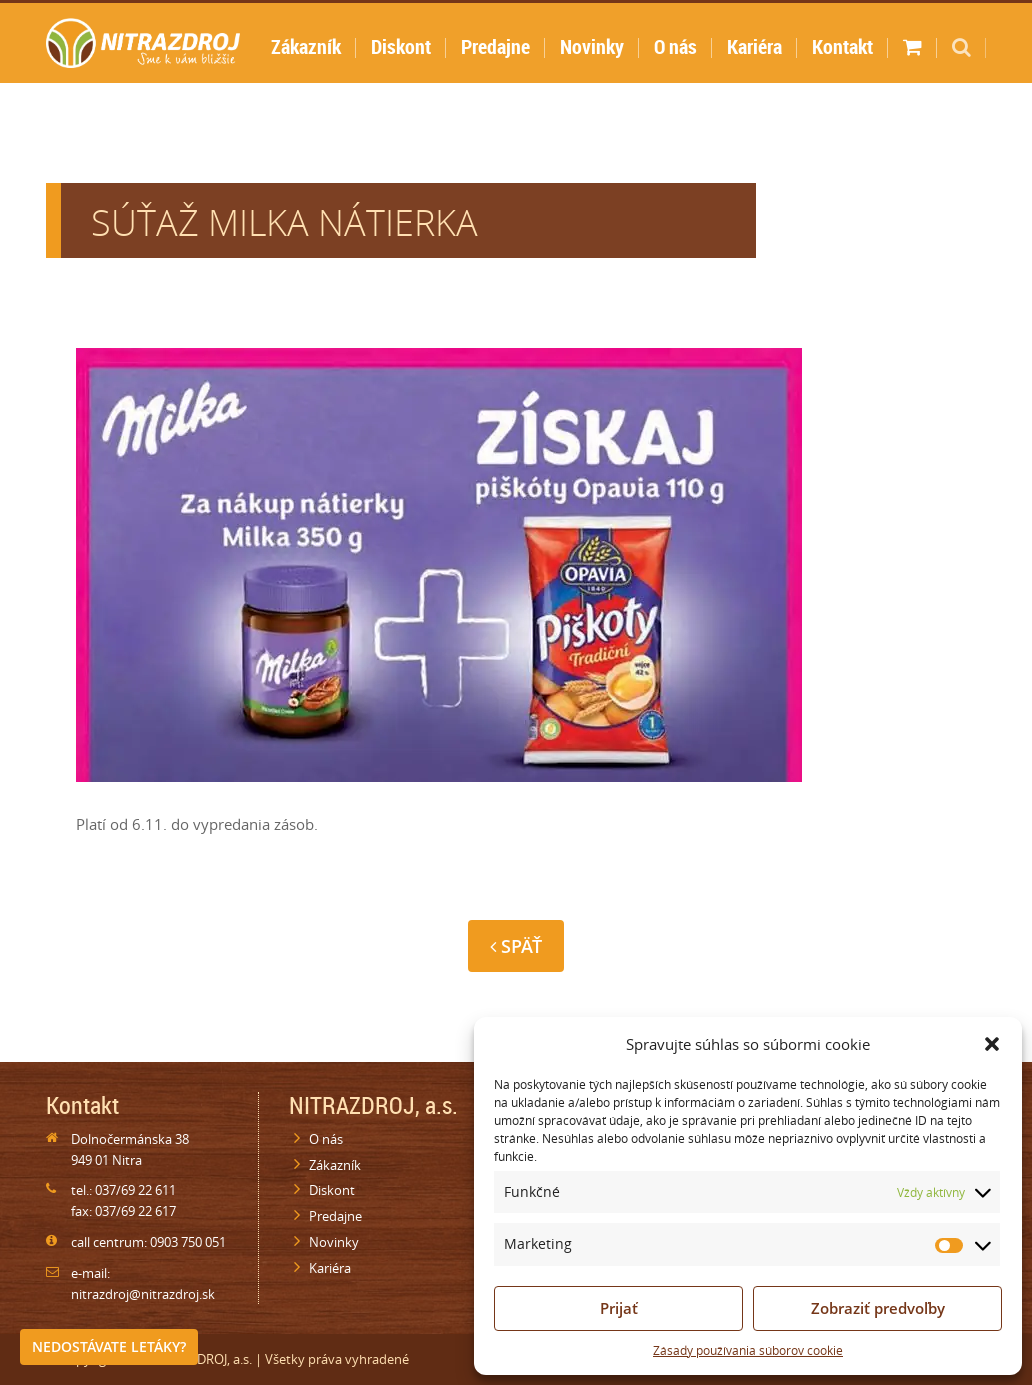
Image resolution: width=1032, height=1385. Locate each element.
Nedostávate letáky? (109, 1346)
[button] (992, 1044)
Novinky (592, 46)
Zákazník (306, 46)
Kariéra (754, 46)
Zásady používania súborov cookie (748, 1350)
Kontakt (842, 46)
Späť (516, 946)
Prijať (619, 1308)
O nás (675, 46)
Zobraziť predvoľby (878, 1308)
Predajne (495, 46)
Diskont (401, 46)
